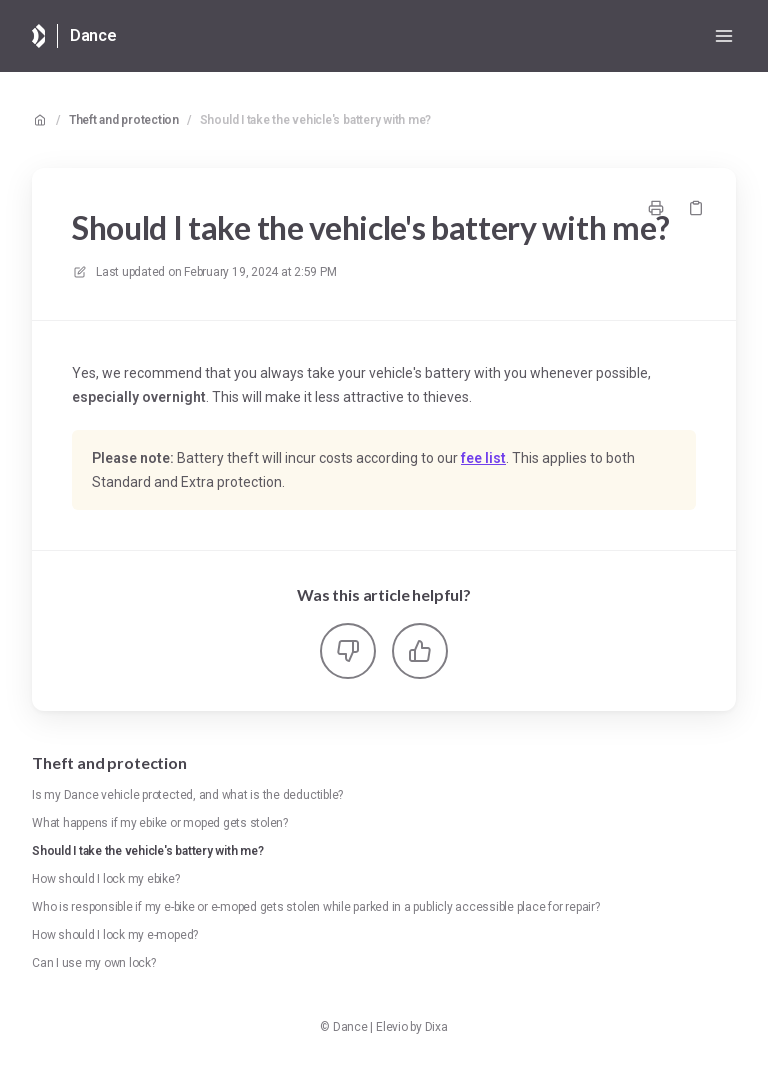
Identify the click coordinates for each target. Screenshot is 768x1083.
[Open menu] (724, 36)
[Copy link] (696, 208)
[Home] (38, 36)
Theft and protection (124, 120)
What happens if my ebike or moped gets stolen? (160, 823)
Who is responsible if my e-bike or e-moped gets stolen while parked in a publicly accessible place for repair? (316, 907)
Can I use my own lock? (94, 963)
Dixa (436, 1027)
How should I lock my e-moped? (115, 935)
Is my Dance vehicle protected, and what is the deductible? (187, 795)
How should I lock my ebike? (106, 879)
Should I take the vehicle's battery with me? (315, 120)
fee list (483, 458)
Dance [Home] (93, 35)
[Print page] (656, 208)
